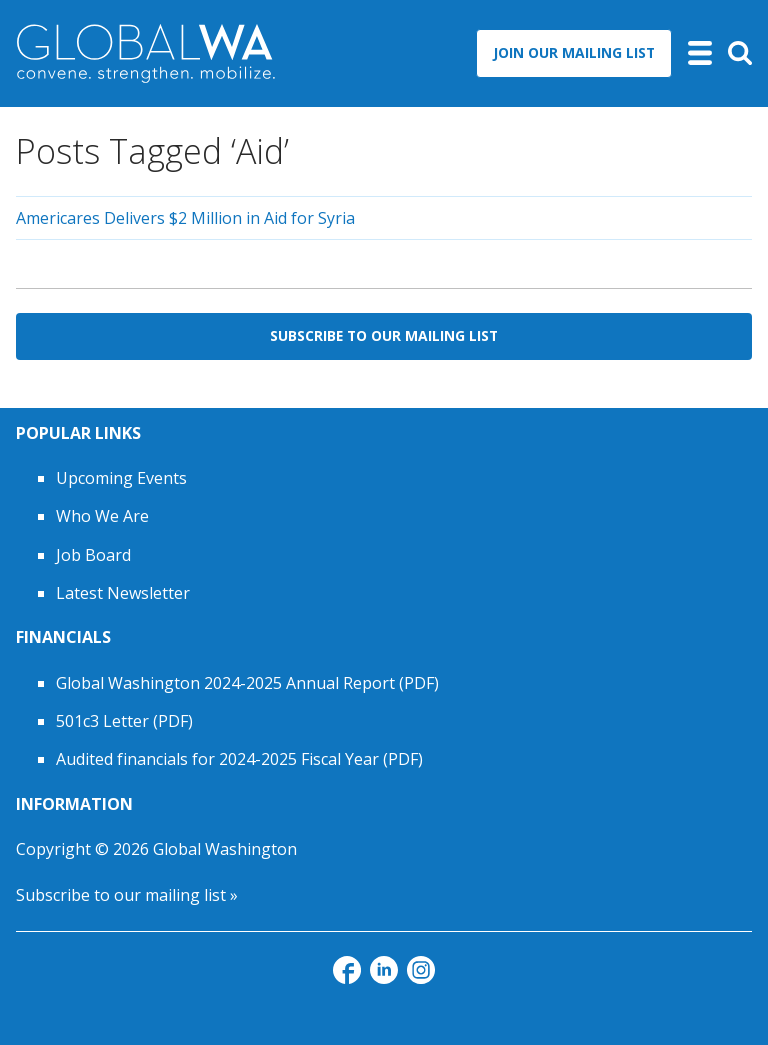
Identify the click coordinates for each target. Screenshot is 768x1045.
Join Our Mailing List (574, 52)
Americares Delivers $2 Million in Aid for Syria (185, 218)
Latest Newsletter (123, 593)
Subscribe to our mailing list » (127, 895)
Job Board (93, 555)
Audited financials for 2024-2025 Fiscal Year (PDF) (239, 759)
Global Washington (225, 849)
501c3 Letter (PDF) (124, 721)
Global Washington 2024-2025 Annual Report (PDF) (247, 683)
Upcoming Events (121, 478)
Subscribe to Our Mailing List (384, 335)
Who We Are (102, 516)
